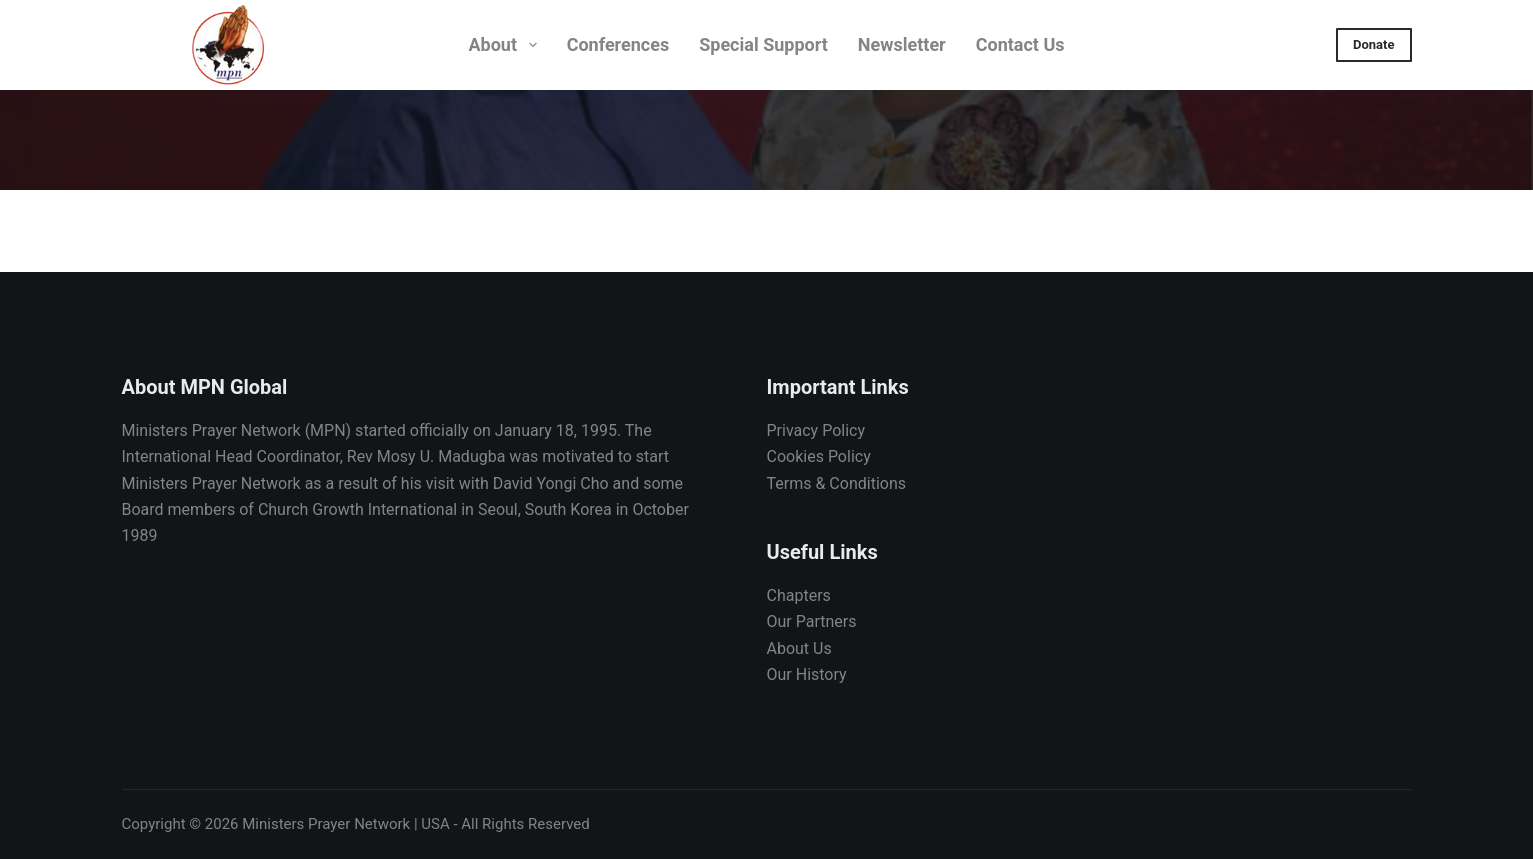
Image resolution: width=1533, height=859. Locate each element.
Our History (807, 674)
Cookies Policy (819, 456)
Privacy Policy (816, 430)
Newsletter (902, 44)
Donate (1373, 44)
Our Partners (812, 621)
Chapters (799, 595)
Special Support (763, 44)
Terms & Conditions (837, 483)
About (506, 45)
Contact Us (1020, 44)
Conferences (618, 44)
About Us (799, 648)
